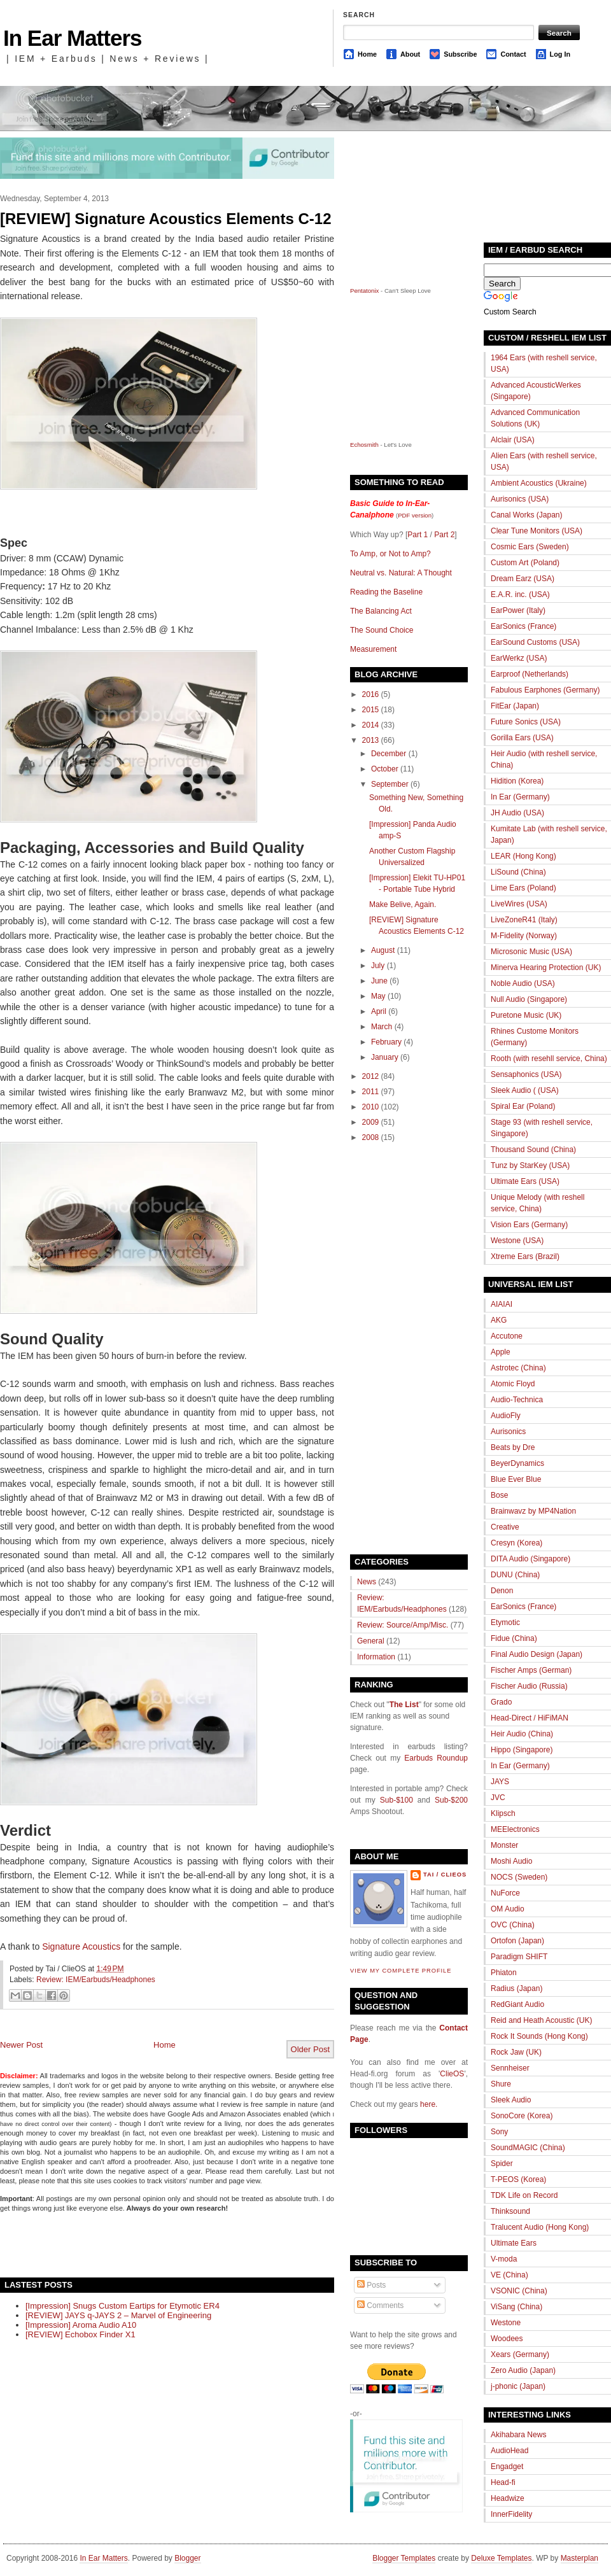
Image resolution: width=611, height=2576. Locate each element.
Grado (501, 1702)
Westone (506, 2322)
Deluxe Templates (501, 2558)
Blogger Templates (403, 2558)
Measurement (373, 649)
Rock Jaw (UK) (516, 2052)
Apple (500, 1352)
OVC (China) (513, 1924)
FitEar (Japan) (515, 705)
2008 (370, 1137)
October (384, 768)
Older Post (310, 2049)
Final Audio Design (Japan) (536, 1654)
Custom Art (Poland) (525, 562)
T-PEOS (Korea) (518, 2179)
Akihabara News (518, 2434)
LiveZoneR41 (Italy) (524, 919)
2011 (370, 1091)
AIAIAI (501, 1304)
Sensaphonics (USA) (526, 1074)
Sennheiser (510, 2068)
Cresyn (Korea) (516, 1542)
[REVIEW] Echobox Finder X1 (80, 2334)
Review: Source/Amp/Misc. (402, 1625)
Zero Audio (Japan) (523, 2370)
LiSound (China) (518, 872)
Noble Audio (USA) (523, 983)
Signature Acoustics (81, 1946)
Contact (513, 54)
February (386, 1042)
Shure (501, 2084)
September (390, 784)
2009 (370, 1122)
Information (376, 1656)
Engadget (507, 2466)
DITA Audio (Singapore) (530, 1558)
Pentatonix (365, 290)
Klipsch (503, 1813)
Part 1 (417, 534)
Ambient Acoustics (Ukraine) (539, 483)
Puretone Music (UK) (526, 1015)
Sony (499, 2131)
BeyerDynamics (517, 1463)
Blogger (187, 2558)
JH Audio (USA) (517, 812)
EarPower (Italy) (518, 610)
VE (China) (509, 2274)
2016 (370, 694)
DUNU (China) (515, 1574)
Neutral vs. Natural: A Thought (401, 572)
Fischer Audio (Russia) (529, 1686)
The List (404, 1704)
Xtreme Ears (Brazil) (525, 1256)
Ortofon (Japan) (517, 1940)
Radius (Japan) (516, 1988)
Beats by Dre (513, 1447)
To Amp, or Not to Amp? (390, 553)
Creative (505, 1527)
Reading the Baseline (386, 592)
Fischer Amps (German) (531, 1670)
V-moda (504, 2259)
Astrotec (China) (518, 1367)
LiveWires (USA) (519, 903)
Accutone (507, 1336)
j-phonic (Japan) (518, 2386)
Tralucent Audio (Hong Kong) (540, 2227)
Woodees (507, 2338)
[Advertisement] (149, 2244)
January (384, 1057)
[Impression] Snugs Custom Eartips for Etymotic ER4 (122, 2306)
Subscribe (460, 54)
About (410, 54)
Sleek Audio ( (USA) (525, 1090)
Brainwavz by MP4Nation (533, 1511)
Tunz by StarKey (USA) (530, 1165)
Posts (371, 2285)
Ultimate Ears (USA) (525, 1181)
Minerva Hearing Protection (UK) (546, 967)
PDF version (415, 515)
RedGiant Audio (517, 2004)
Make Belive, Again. (402, 904)
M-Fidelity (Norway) (524, 935)
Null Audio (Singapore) (529, 999)
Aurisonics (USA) (520, 499)
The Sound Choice (381, 630)
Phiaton (504, 1972)
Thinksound (510, 2211)
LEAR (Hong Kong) (523, 856)
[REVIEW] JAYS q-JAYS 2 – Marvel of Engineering (118, 2315)
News (366, 1581)
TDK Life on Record (524, 2195)
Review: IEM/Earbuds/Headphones (95, 1979)
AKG (499, 1320)
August (383, 950)
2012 (370, 1076)
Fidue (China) (514, 1638)
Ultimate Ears (514, 2243)
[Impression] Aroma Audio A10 (80, 2325)
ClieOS (452, 2073)
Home (367, 54)
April (378, 1011)
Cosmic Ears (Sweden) (530, 546)
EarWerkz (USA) (519, 658)
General (370, 1640)
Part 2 (444, 534)
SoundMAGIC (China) (528, 2147)
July (377, 965)
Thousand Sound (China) (533, 1149)
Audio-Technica (517, 1399)
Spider (502, 2163)
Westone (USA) (517, 1240)
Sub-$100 (396, 1800)
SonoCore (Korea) (521, 2115)
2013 (370, 740)
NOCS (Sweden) (519, 1877)
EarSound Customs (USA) (535, 642)
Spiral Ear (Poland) (523, 1106)
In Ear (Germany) (520, 796)
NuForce (505, 1893)
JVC (498, 1797)
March (381, 1026)
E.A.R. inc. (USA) (520, 594)
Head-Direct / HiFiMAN (529, 1718)
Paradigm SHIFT (519, 1956)
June (379, 980)
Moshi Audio (511, 1861)
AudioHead (509, 2450)
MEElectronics (515, 1829)
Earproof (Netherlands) (529, 674)
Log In (560, 54)
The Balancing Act (381, 611)
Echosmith (364, 444)
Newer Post (21, 2045)
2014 (370, 725)
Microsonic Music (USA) (531, 951)
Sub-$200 (451, 1800)
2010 (370, 1106)
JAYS (500, 1781)
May (378, 996)
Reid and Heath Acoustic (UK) (541, 2020)
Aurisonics (508, 1431)
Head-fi (503, 2482)
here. (428, 2104)
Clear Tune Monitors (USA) (536, 530)
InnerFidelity (511, 2514)
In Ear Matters (72, 37)
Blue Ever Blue (516, 1479)
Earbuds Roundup (436, 1758)
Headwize (507, 2498)
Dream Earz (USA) (522, 578)
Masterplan (579, 2558)
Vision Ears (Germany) (529, 1224)
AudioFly (506, 1415)
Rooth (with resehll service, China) (549, 1058)
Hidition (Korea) (517, 781)
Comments (380, 2305)
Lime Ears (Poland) (523, 887)
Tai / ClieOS (445, 1874)
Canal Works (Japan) (527, 514)
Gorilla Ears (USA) (522, 737)
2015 (370, 709)
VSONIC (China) (519, 2290)
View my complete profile (400, 1970)
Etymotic (505, 1622)
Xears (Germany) (520, 2354)
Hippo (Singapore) (521, 1749)
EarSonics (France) (523, 626)
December (388, 753)
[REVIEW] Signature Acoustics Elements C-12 (166, 218)
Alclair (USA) (513, 439)
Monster (504, 1845)
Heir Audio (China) (522, 1733)
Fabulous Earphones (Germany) (545, 690)
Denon (502, 1590)
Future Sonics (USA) (526, 721)
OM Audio (507, 1908)
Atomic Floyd (513, 1383)
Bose (499, 1495)
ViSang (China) (516, 2306)
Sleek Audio (511, 2099)
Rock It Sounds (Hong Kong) (539, 2036)
